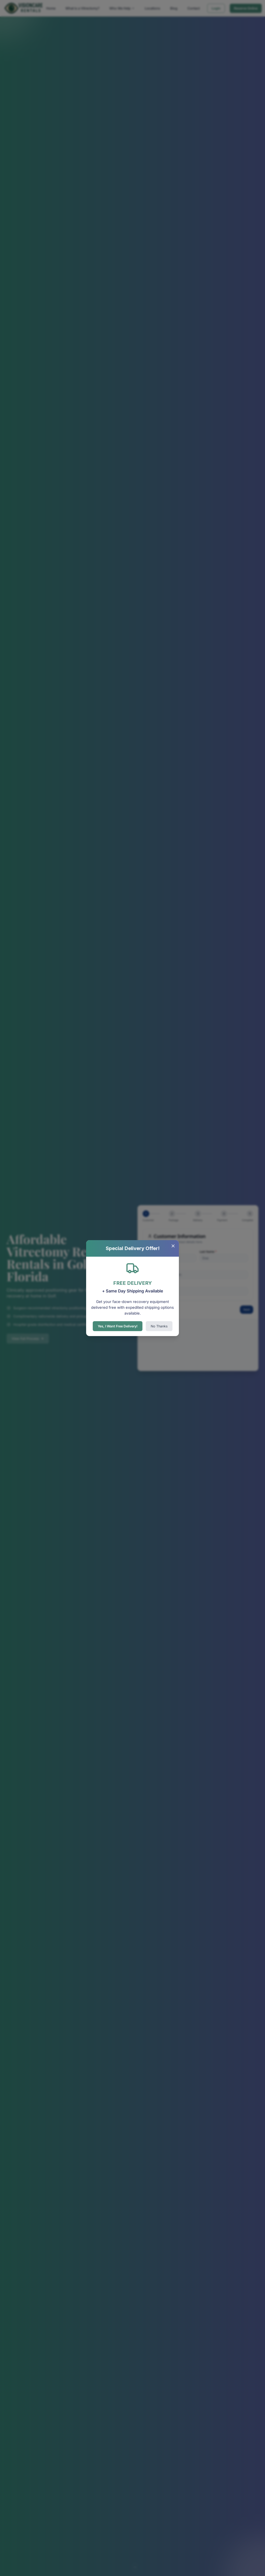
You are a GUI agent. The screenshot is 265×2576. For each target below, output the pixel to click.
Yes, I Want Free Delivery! (117, 1326)
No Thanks (159, 1326)
